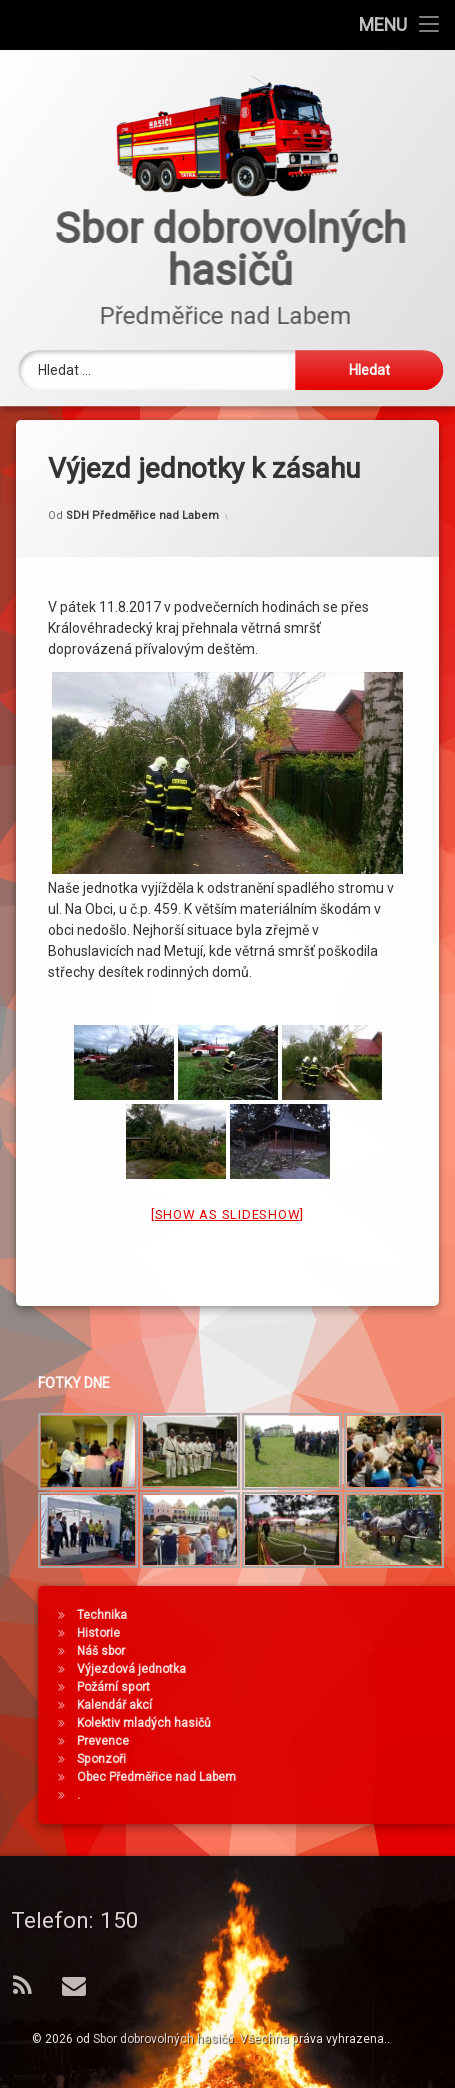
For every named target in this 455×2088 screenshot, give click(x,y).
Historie (358, 1633)
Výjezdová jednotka (391, 1669)
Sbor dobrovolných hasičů (163, 2039)
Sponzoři (361, 1759)
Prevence (363, 1741)
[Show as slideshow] (227, 916)
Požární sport (373, 1687)
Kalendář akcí (374, 1705)
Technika (362, 1615)
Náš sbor (361, 1651)
